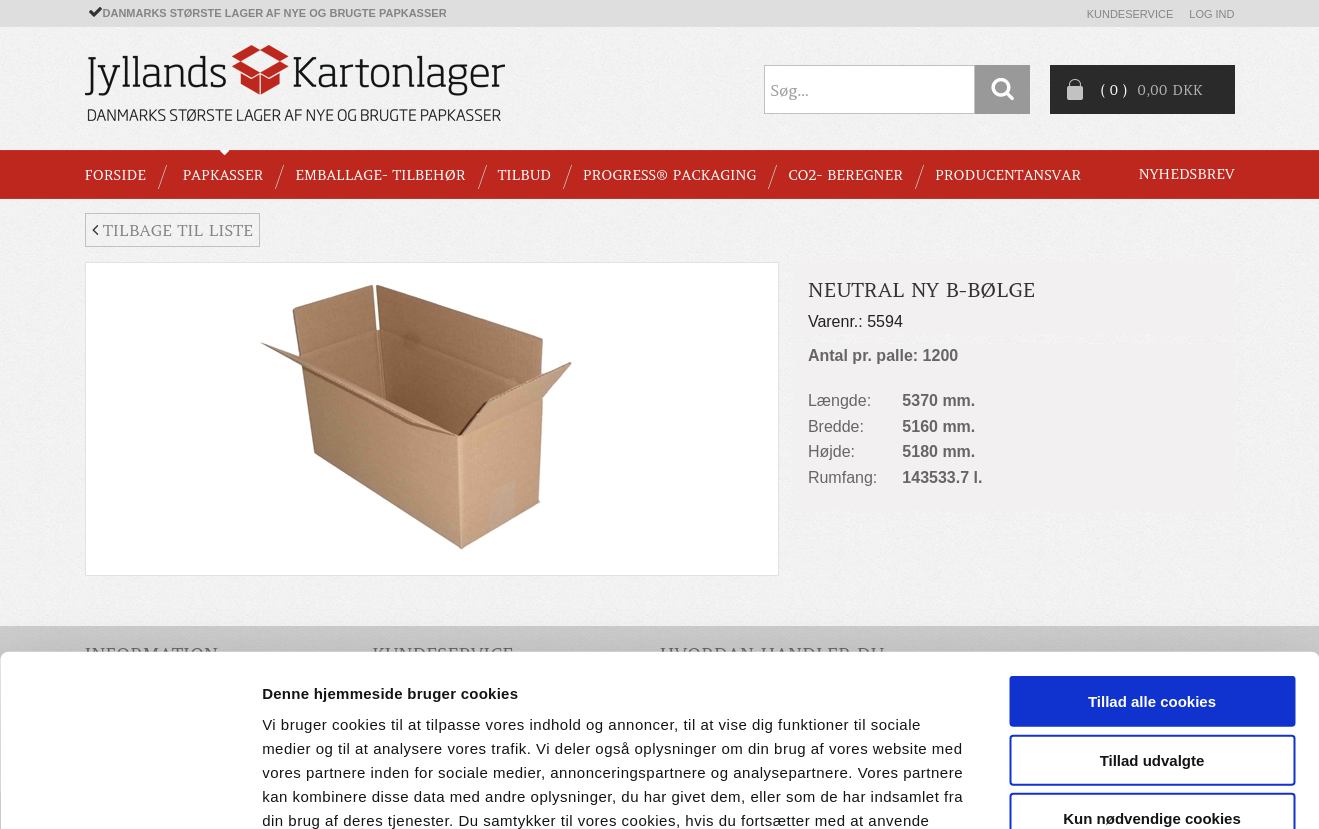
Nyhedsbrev (1187, 174)
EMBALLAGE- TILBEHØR (380, 175)
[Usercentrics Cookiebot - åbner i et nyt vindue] (129, 790)
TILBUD (524, 175)
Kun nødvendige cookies (1152, 682)
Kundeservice (1130, 14)
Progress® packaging (670, 175)
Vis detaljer (1039, 789)
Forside (115, 175)
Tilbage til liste (172, 230)
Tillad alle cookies (1152, 565)
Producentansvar (1008, 175)
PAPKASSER (222, 175)
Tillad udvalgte (1152, 624)
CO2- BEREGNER (845, 175)
